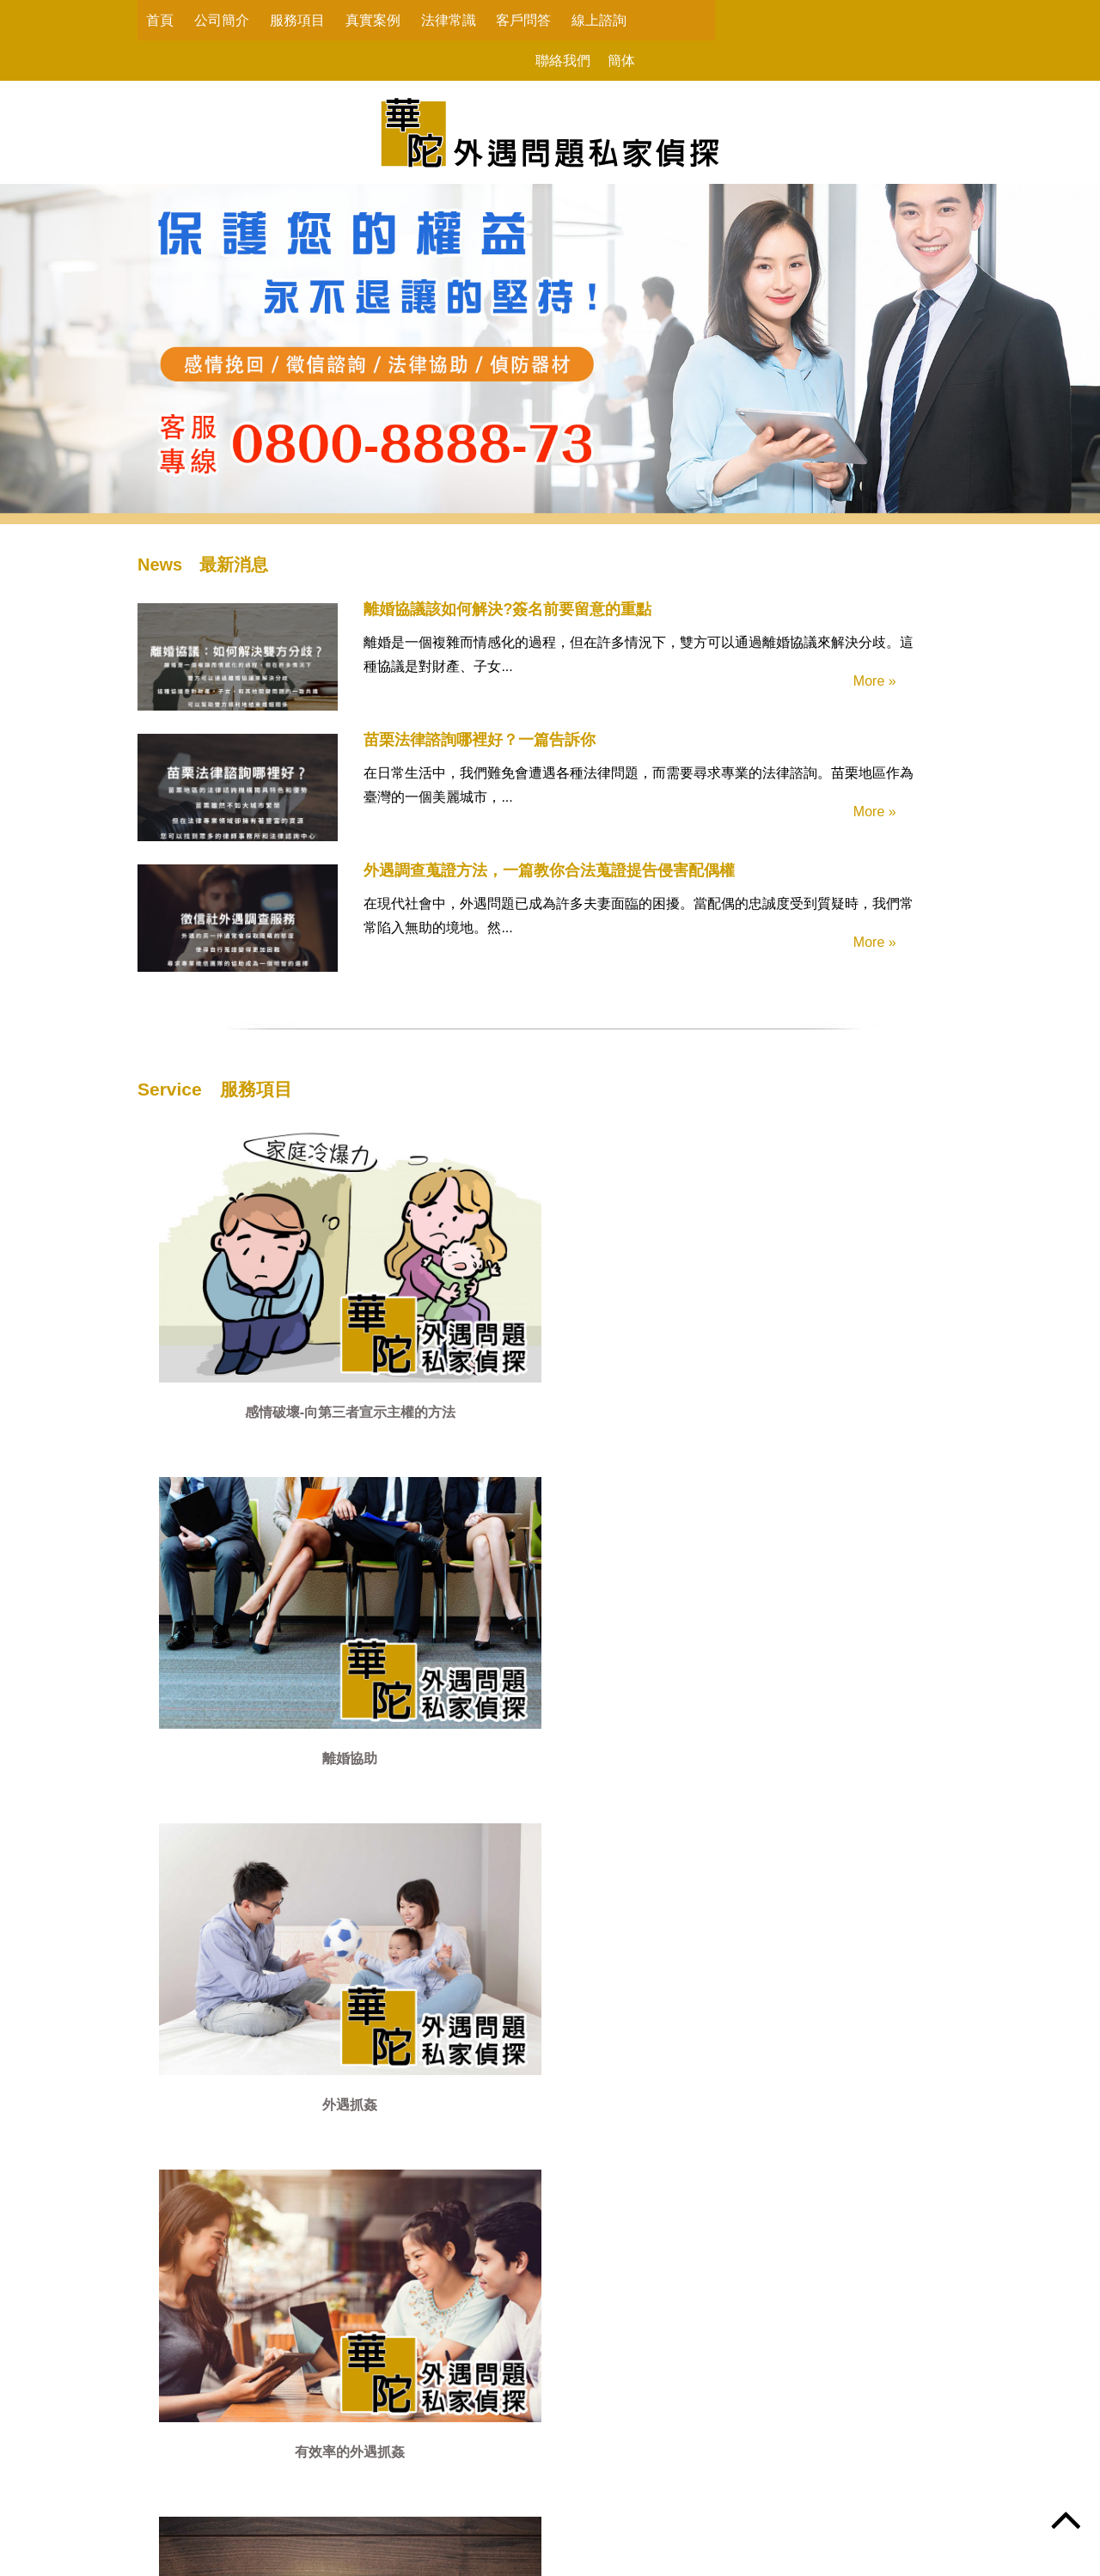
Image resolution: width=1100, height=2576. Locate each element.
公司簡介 (221, 20)
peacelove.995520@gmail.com (405, 2505)
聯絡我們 (776, 20)
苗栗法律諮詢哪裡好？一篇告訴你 (428, 749)
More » (857, 697)
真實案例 (372, 20)
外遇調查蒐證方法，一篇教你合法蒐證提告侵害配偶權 (497, 879)
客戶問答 (523, 20)
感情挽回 (232, 1457)
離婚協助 (421, 1266)
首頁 (160, 20)
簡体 (835, 20)
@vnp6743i (601, 2495)
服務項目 (297, 20)
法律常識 (448, 20)
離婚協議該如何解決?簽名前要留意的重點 (456, 618)
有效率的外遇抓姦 (799, 1266)
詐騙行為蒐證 (610, 1457)
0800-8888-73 (388, 2464)
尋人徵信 (421, 1457)
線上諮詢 (598, 20)
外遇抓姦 (610, 1266)
